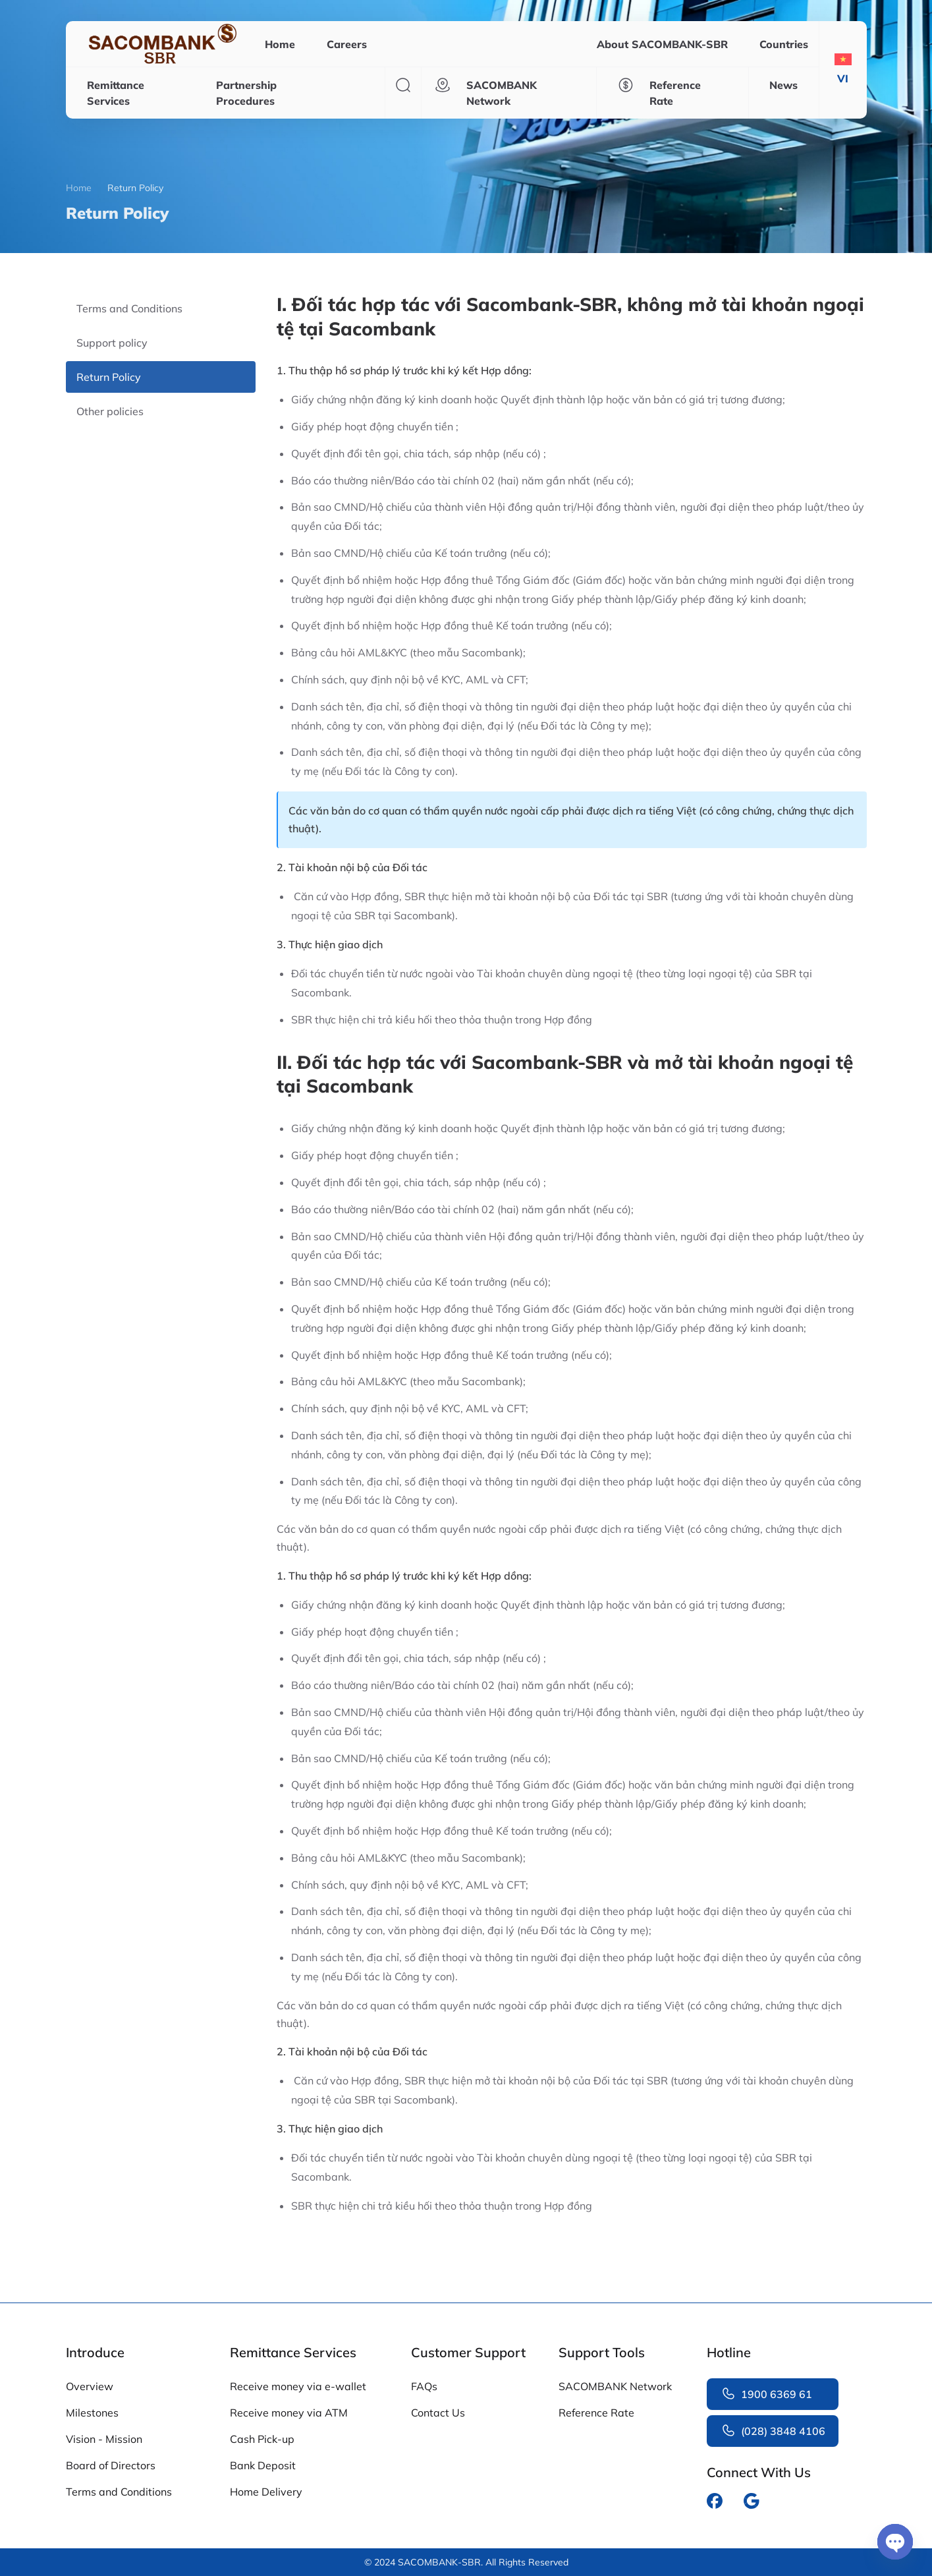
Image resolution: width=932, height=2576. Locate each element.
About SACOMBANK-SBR (662, 44)
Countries (783, 44)
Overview (89, 2386)
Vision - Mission (104, 2439)
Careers (347, 44)
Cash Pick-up (262, 2439)
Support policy (112, 342)
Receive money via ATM (289, 2412)
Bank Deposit (263, 2465)
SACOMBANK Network (615, 2386)
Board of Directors (110, 2465)
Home (280, 44)
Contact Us (438, 2412)
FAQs (424, 2386)
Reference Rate (596, 2412)
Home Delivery (266, 2491)
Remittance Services (115, 92)
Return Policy (108, 377)
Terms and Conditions (129, 308)
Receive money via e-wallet (298, 2386)
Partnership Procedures (246, 92)
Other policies (110, 411)
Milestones (92, 2412)
